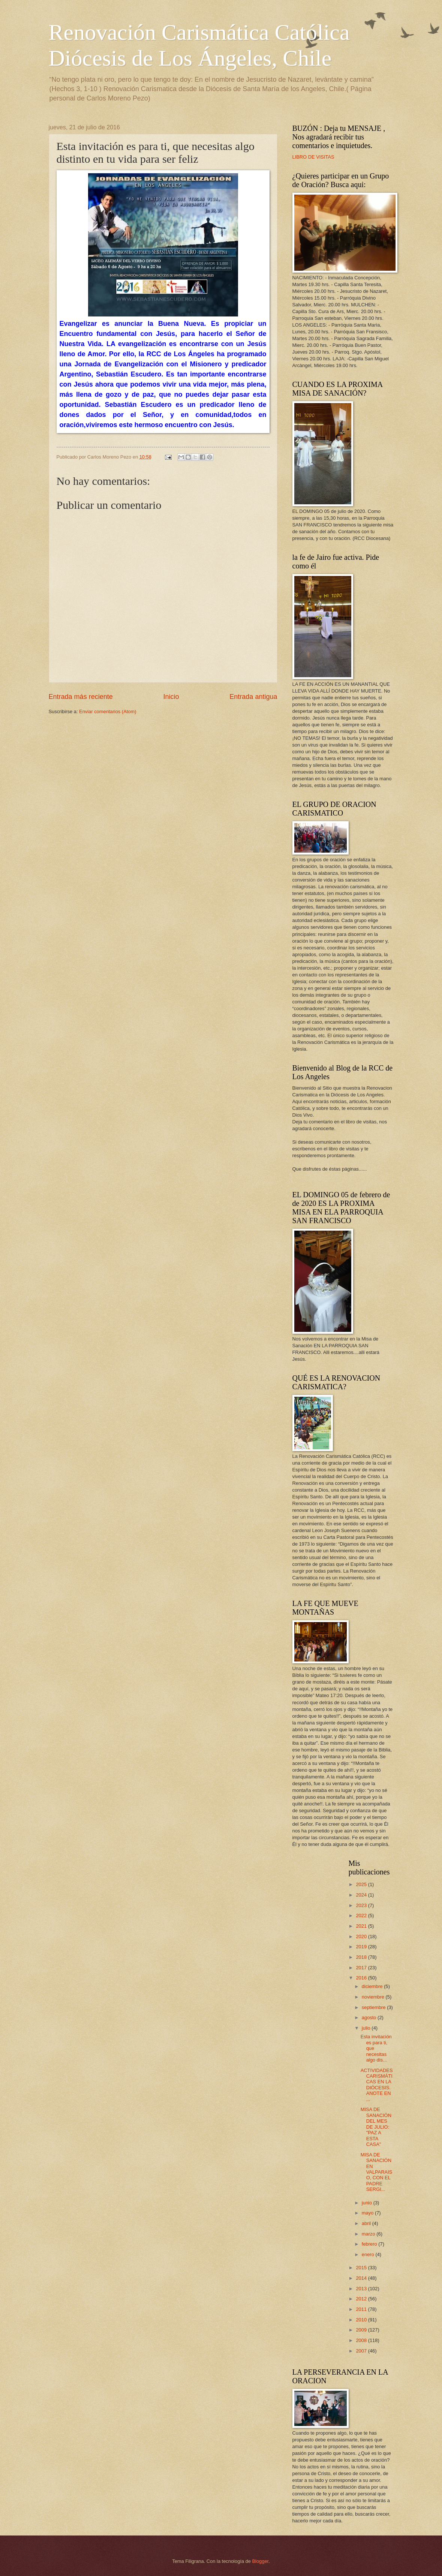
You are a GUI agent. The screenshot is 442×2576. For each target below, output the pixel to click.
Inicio (171, 696)
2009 (362, 2330)
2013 (362, 2288)
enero (369, 2254)
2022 (362, 1915)
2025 (362, 1884)
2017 (362, 1967)
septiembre (374, 2007)
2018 (362, 1957)
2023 (362, 1905)
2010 (362, 2320)
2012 (362, 2299)
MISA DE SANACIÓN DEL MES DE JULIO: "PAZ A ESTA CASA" (376, 2127)
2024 (362, 1895)
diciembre (373, 1986)
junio (367, 2203)
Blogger (260, 2561)
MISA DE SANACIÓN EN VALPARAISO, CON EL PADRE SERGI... (377, 2172)
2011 (362, 2309)
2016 (362, 1978)
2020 (362, 1936)
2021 (362, 1926)
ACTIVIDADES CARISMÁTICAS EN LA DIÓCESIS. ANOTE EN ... (377, 2085)
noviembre (374, 1997)
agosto (370, 2017)
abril (367, 2223)
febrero (370, 2244)
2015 (362, 2267)
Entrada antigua (253, 696)
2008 (362, 2340)
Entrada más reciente (81, 696)
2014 (362, 2278)
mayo (368, 2213)
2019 (362, 1946)
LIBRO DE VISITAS (313, 157)
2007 (362, 2351)
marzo (369, 2234)
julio (367, 2028)
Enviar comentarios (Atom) (107, 711)
